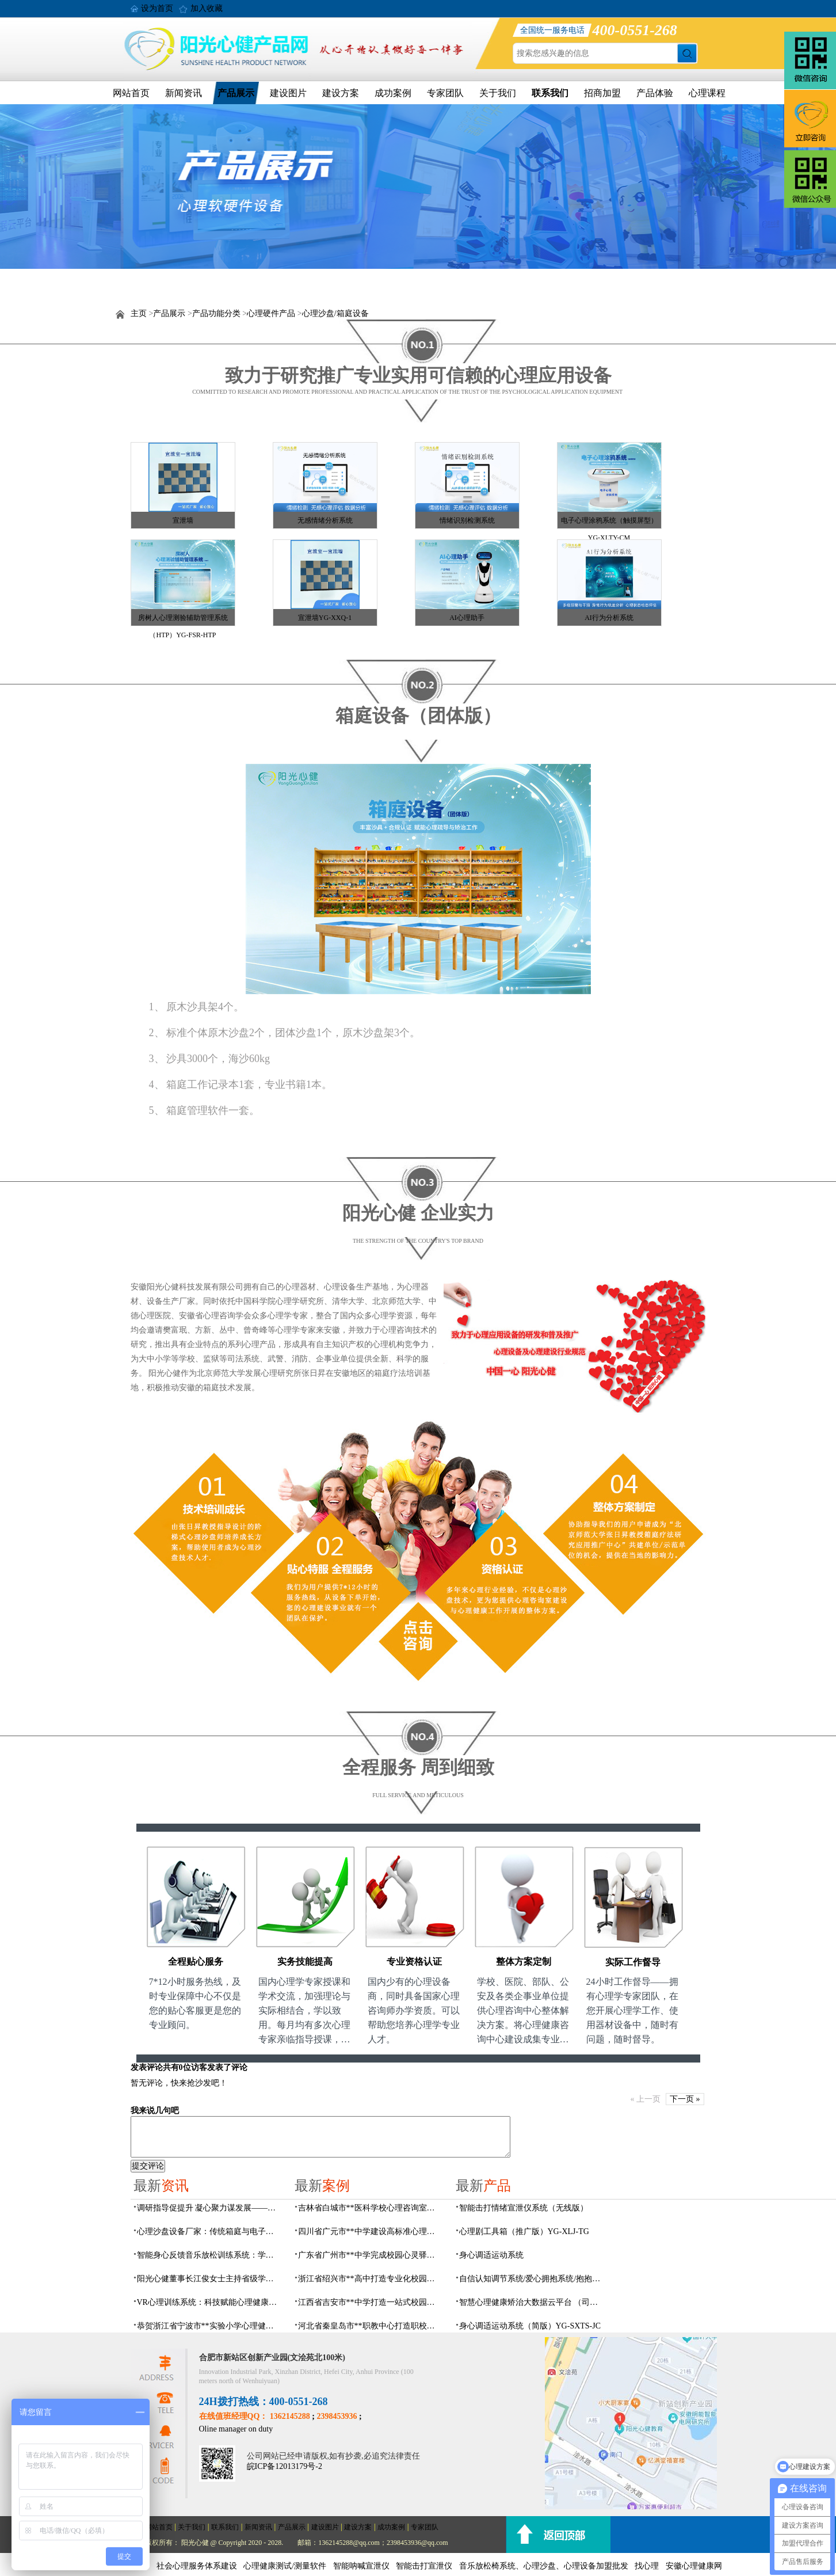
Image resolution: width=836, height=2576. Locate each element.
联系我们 (550, 93)
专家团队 (445, 93)
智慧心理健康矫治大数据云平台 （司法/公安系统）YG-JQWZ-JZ (531, 2302)
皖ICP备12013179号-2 (284, 2466)
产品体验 (654, 93)
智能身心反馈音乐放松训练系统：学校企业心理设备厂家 (209, 2255)
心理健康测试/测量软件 (284, 2566)
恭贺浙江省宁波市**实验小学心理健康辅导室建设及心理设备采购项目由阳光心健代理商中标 (209, 2326)
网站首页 (131, 93)
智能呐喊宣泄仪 (361, 2566)
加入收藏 (206, 8)
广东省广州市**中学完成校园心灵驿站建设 (370, 2255)
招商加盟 (602, 93)
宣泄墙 (183, 520)
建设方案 (340, 93)
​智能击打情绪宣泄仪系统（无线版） (523, 2208)
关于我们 (497, 93)
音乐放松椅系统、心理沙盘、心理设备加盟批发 (543, 2566)
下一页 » (685, 2099)
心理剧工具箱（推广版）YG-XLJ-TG (524, 2231)
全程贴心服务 (195, 1961)
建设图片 (288, 93)
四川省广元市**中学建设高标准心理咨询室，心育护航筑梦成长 (370, 2231)
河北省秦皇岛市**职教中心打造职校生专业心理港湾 (370, 2326)
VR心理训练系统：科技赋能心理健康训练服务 (209, 2302)
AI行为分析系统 (609, 618)
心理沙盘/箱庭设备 (335, 313)
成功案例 (393, 93)
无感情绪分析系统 (325, 520)
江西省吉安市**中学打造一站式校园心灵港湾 (370, 2302)
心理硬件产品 (271, 313)
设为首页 (157, 8)
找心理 (647, 2566)
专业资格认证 (414, 1961)
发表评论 (147, 2067)
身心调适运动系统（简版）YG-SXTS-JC (530, 2326)
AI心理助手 (466, 618)
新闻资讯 (183, 93)
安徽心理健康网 (694, 2566)
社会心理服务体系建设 (196, 2566)
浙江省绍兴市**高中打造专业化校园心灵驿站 (370, 2278)
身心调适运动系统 (491, 2255)
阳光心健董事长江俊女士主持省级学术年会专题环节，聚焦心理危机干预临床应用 (209, 2278)
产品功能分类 (216, 313)
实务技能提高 (305, 1961)
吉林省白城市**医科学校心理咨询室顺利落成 (370, 2208)
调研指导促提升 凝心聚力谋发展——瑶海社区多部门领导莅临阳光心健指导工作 (209, 2208)
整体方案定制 (523, 1961)
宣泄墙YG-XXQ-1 (325, 618)
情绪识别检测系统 (467, 520)
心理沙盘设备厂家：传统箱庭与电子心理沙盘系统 (209, 2231)
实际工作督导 (633, 1962)
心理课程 (707, 93)
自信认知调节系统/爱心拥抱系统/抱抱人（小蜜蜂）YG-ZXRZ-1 (531, 2278)
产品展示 (235, 93)
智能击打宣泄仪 (424, 2566)
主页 (139, 313)
